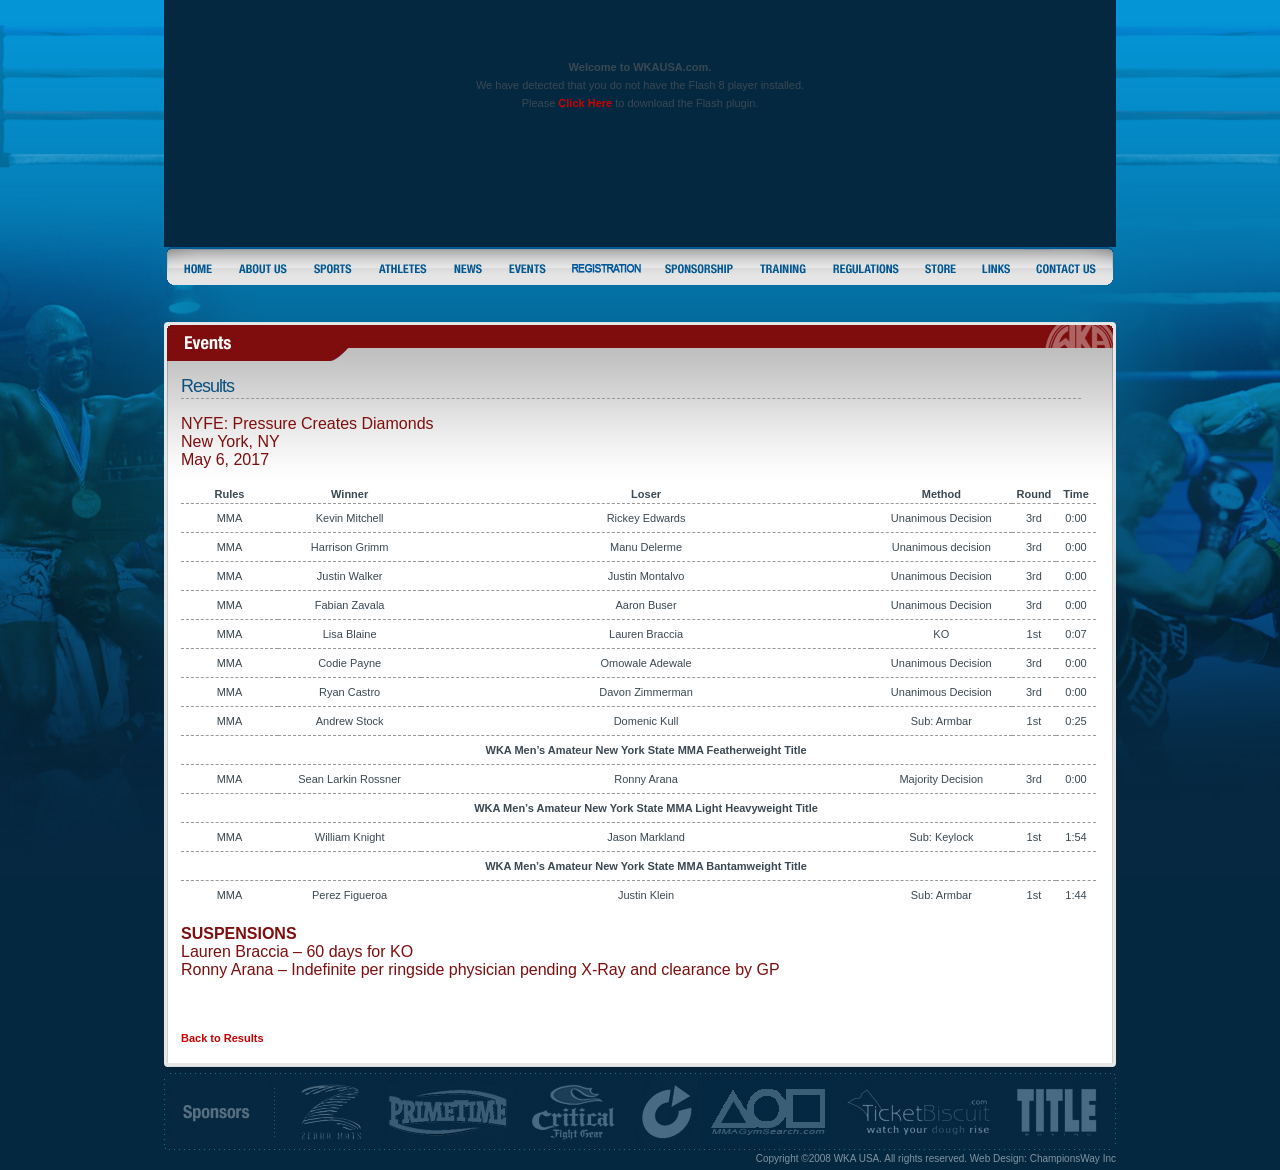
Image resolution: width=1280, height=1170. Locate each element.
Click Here (585, 103)
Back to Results (222, 1038)
